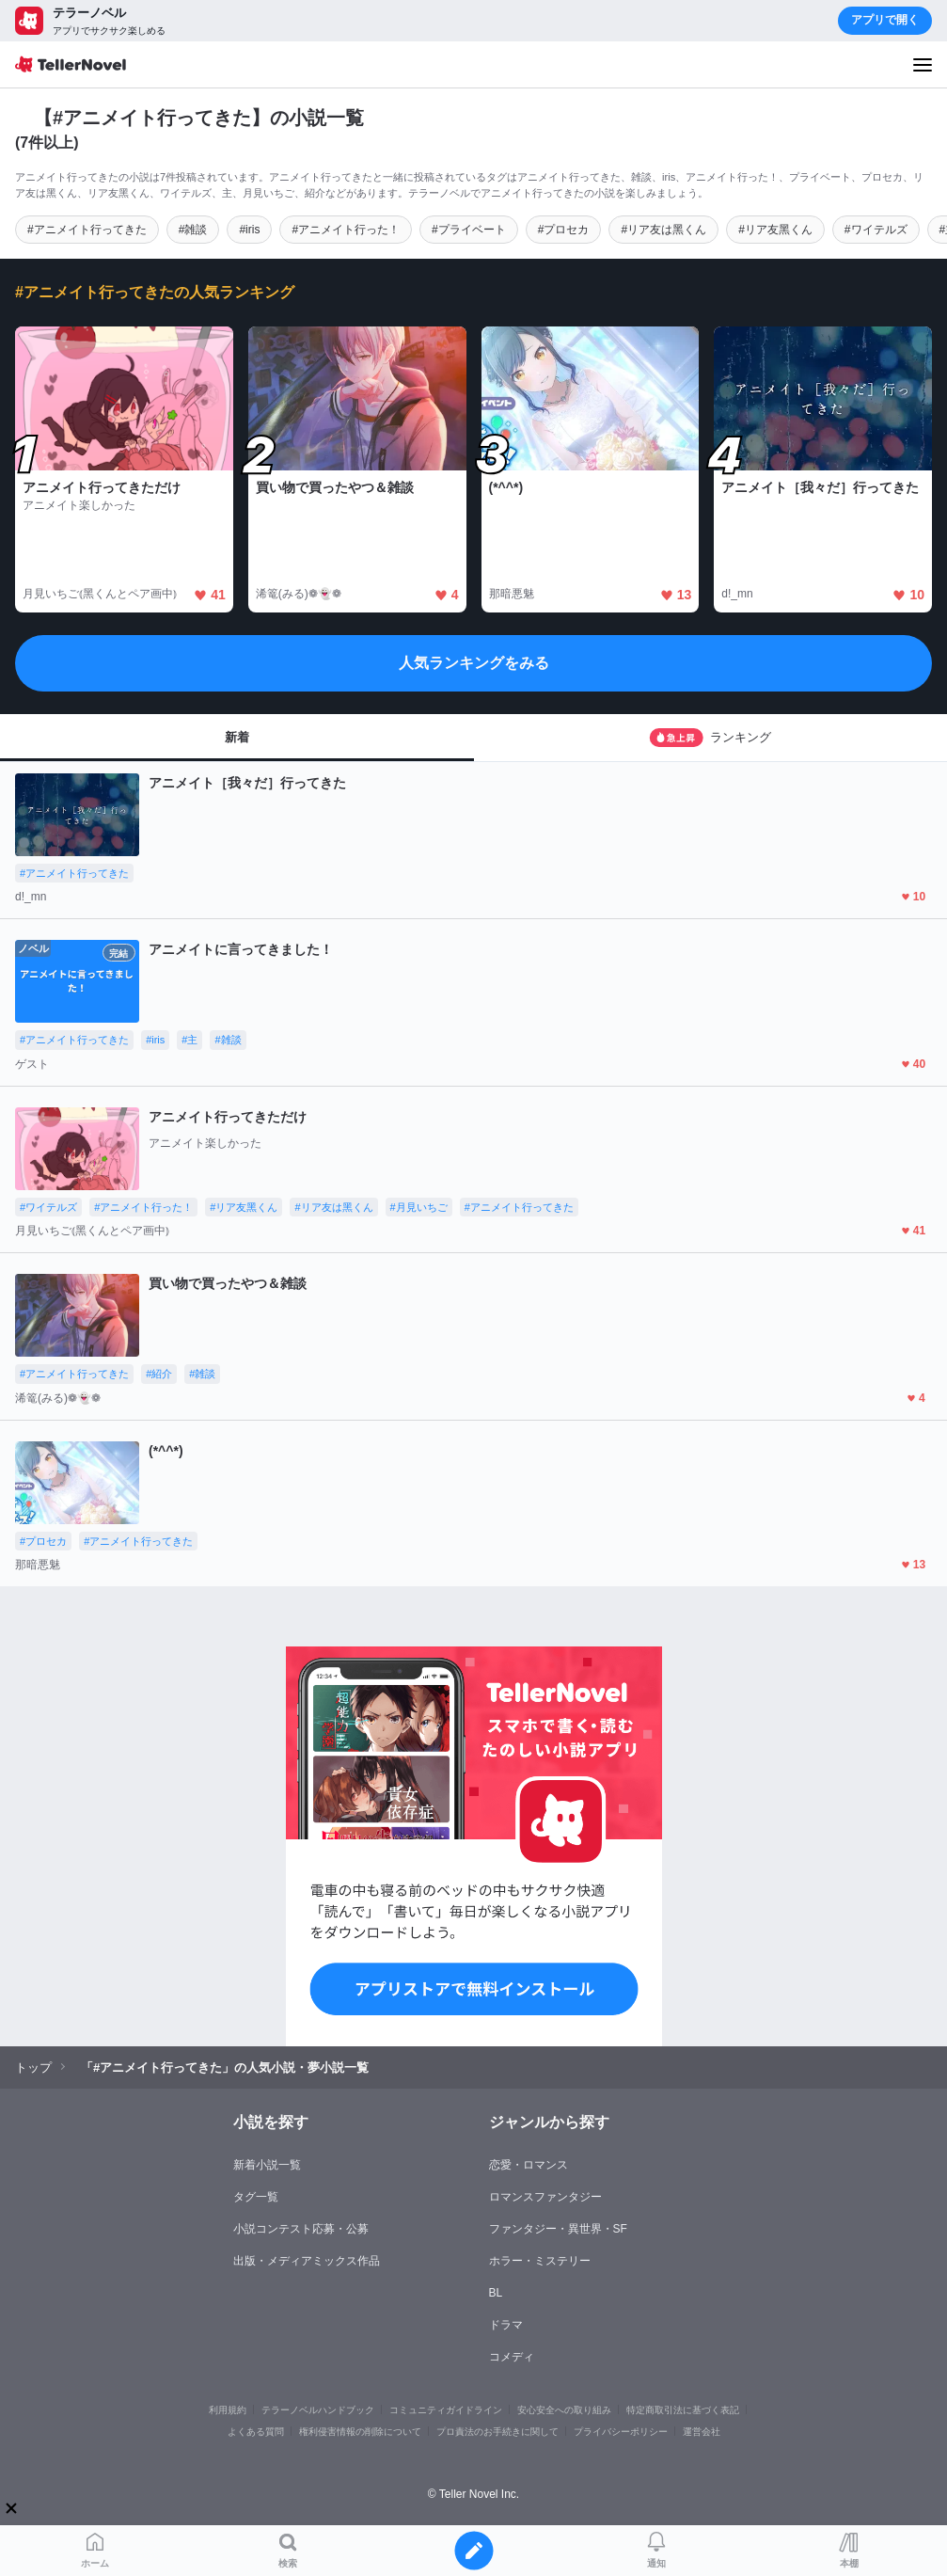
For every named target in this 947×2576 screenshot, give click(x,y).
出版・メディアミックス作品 (306, 2260)
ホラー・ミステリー (540, 2260)
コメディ (511, 2356)
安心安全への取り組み (564, 2410)
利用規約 (227, 2410)
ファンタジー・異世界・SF (558, 2228)
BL (496, 2292)
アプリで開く (885, 19)
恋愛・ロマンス (528, 2164)
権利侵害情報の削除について (360, 2431)
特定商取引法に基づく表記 (682, 2410)
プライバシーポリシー (621, 2431)
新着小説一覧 (267, 2164)
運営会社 (701, 2431)
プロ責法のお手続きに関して (497, 2431)
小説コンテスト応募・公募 (301, 2228)
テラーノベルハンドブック (317, 2410)
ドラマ (506, 2324)
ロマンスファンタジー (545, 2196)
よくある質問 (256, 2431)
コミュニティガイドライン (445, 2410)
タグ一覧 (255, 2196)
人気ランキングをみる (474, 663)
